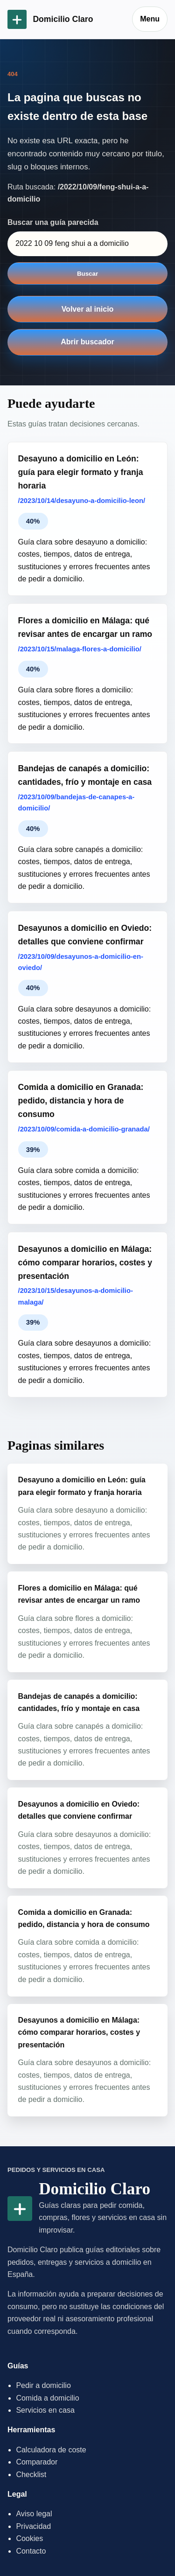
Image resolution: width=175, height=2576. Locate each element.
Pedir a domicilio (43, 2385)
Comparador (36, 2462)
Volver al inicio (88, 309)
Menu (150, 19)
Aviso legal (34, 2514)
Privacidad (33, 2526)
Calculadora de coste (51, 2450)
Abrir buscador (87, 342)
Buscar (87, 273)
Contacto (31, 2551)
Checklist (31, 2474)
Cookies (29, 2538)
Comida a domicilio (47, 2398)
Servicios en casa (45, 2410)
